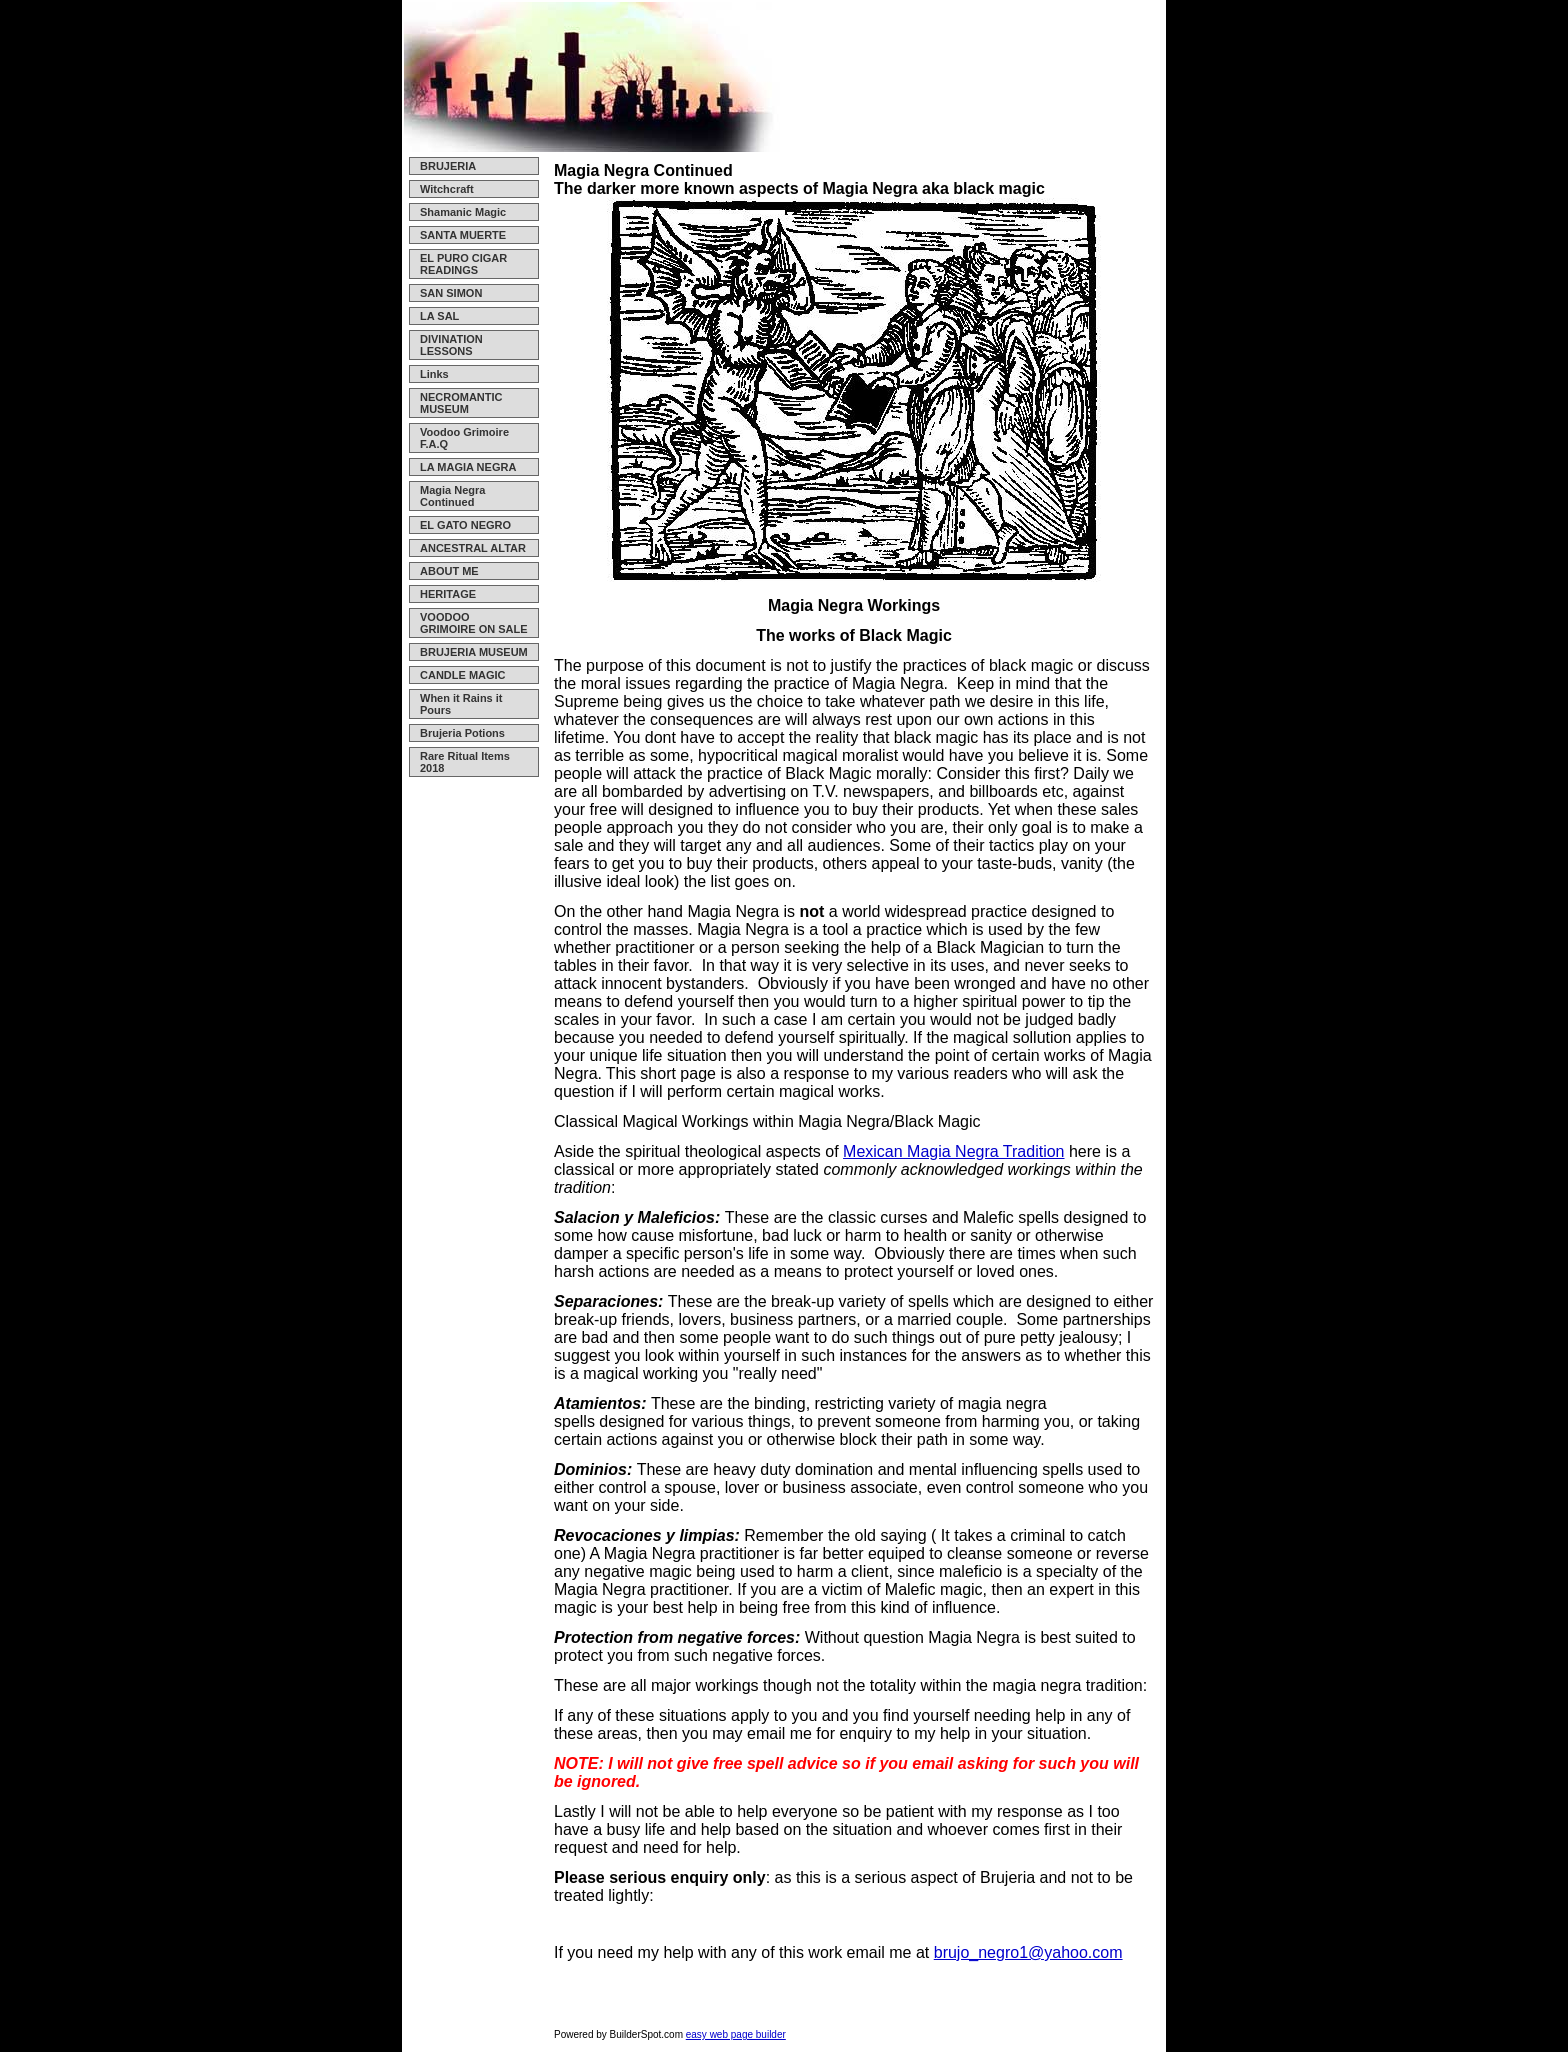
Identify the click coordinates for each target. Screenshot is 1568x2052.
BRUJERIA (448, 166)
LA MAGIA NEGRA (468, 467)
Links (434, 374)
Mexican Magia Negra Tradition (953, 1151)
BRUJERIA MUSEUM (474, 652)
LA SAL (439, 316)
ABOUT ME (449, 571)
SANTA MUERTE (463, 235)
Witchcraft (447, 189)
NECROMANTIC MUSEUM (461, 403)
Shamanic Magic (463, 212)
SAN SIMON (451, 293)
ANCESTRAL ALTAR (473, 548)
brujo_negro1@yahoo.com (1028, 1952)
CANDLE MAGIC (463, 675)
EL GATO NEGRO (465, 525)
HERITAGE (448, 594)
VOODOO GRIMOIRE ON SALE (474, 623)
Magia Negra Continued (452, 496)
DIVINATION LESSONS (451, 345)
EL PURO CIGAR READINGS (463, 264)
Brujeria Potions (462, 733)
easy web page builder (736, 2034)
